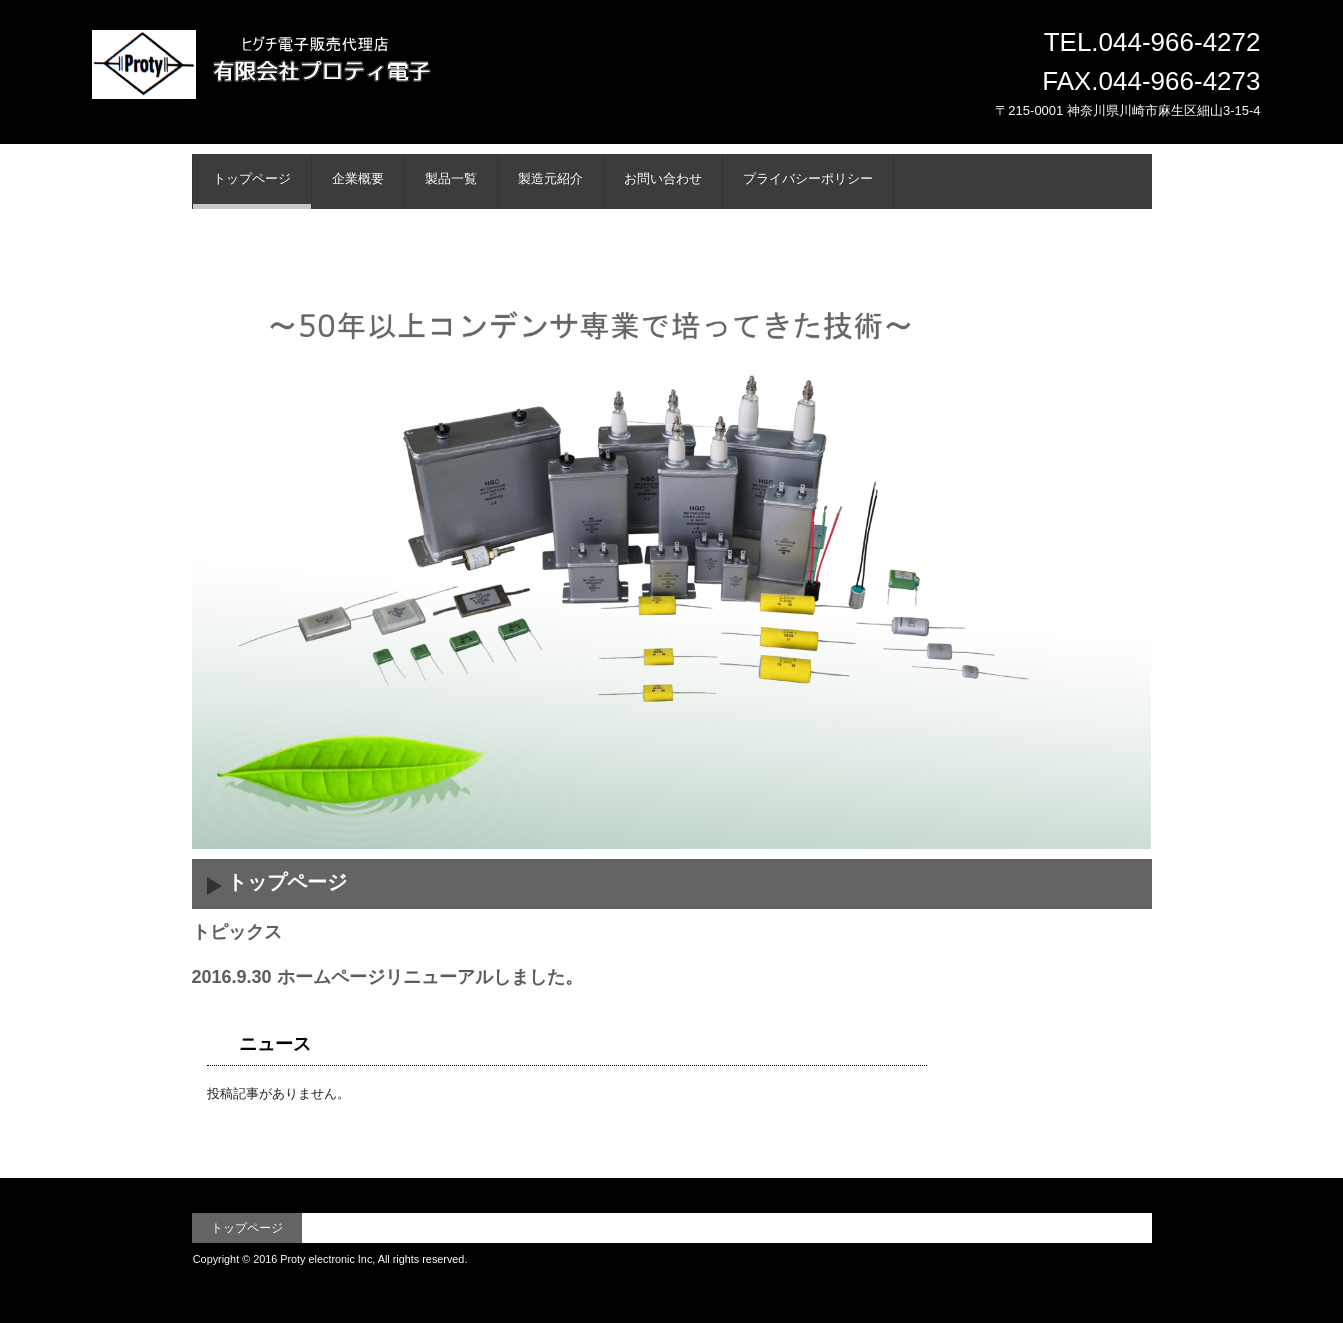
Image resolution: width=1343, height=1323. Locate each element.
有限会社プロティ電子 (326, 87)
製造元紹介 (550, 178)
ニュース (275, 1044)
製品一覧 (451, 178)
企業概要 (358, 178)
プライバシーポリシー (808, 178)
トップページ (252, 178)
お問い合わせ (663, 178)
